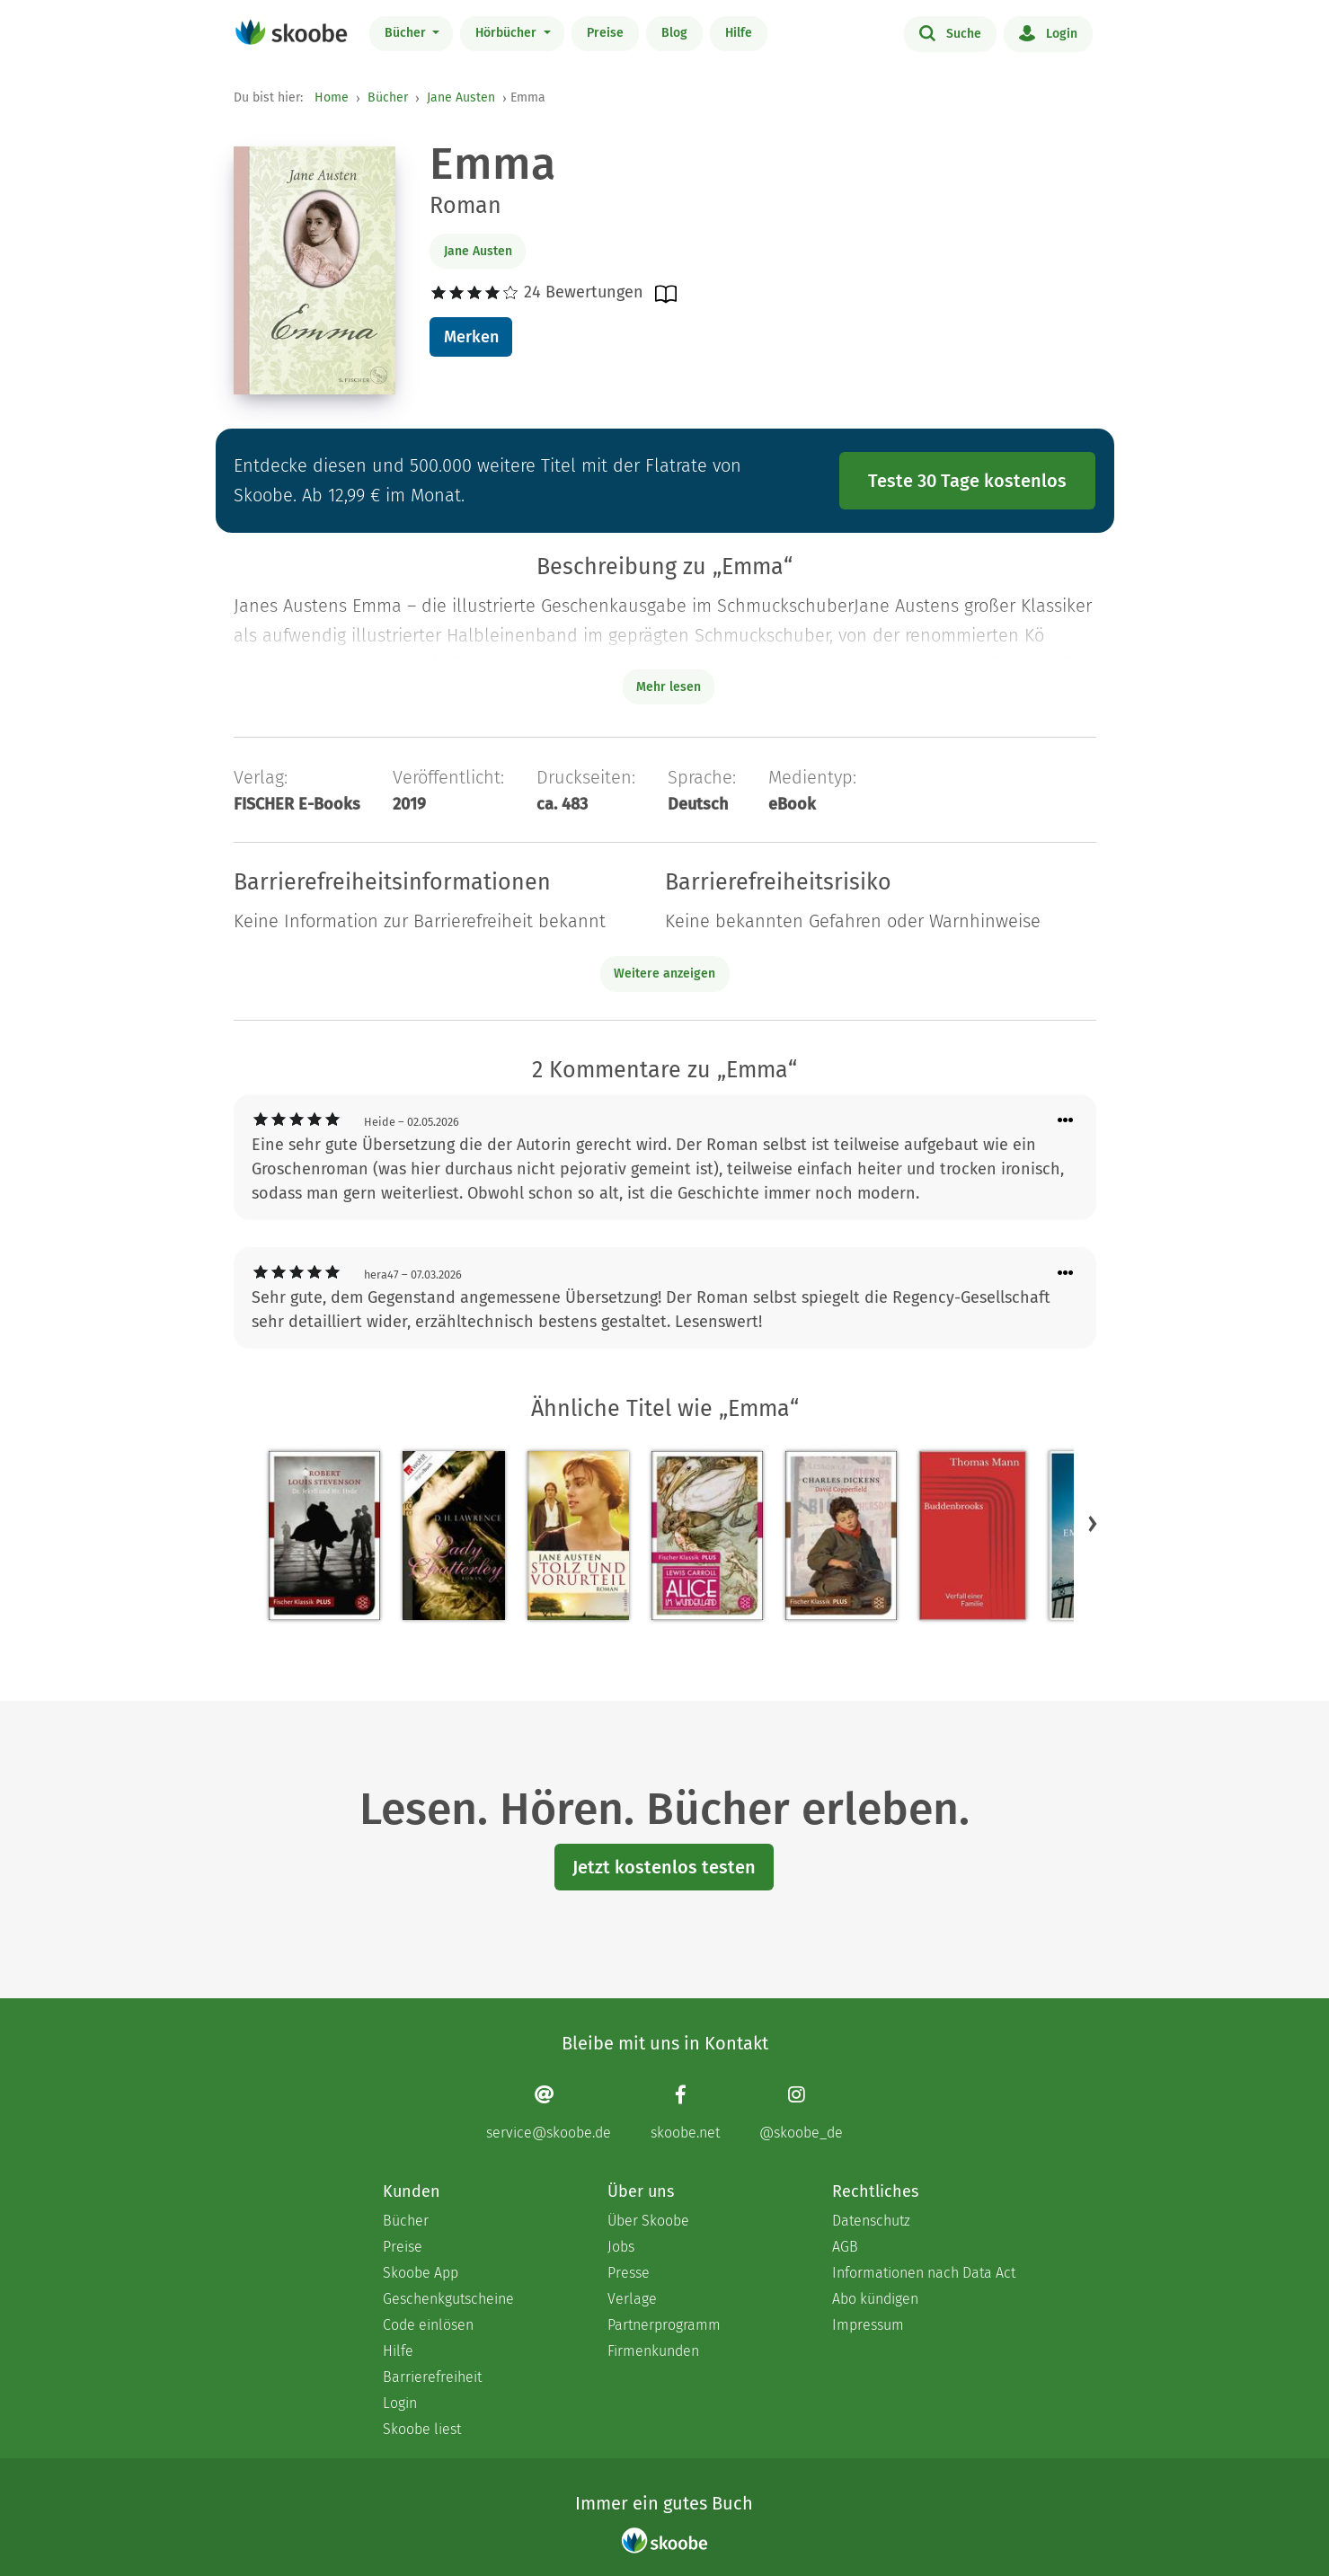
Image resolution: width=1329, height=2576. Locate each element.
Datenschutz (871, 2220)
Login (1048, 32)
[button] (1093, 1523)
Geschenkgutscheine (448, 2298)
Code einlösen (428, 2324)
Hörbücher (507, 32)
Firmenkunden (653, 2350)
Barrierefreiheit (432, 2377)
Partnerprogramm (664, 2324)
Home (332, 97)
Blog (674, 32)
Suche (950, 32)
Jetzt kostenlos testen (664, 1867)
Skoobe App (420, 2272)
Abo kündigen (875, 2298)
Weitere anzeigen (664, 973)
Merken (471, 337)
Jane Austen (461, 97)
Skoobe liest (422, 2429)
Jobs (620, 2246)
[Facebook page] (685, 2113)
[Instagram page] (801, 2113)
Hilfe (738, 32)
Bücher (407, 32)
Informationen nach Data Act (923, 2272)
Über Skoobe (648, 2220)
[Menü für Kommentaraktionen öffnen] (1066, 1121)
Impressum (868, 2324)
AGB (845, 2246)
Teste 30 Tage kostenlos (967, 480)
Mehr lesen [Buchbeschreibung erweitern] (668, 687)
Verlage (632, 2298)
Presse (628, 2272)
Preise (605, 32)
